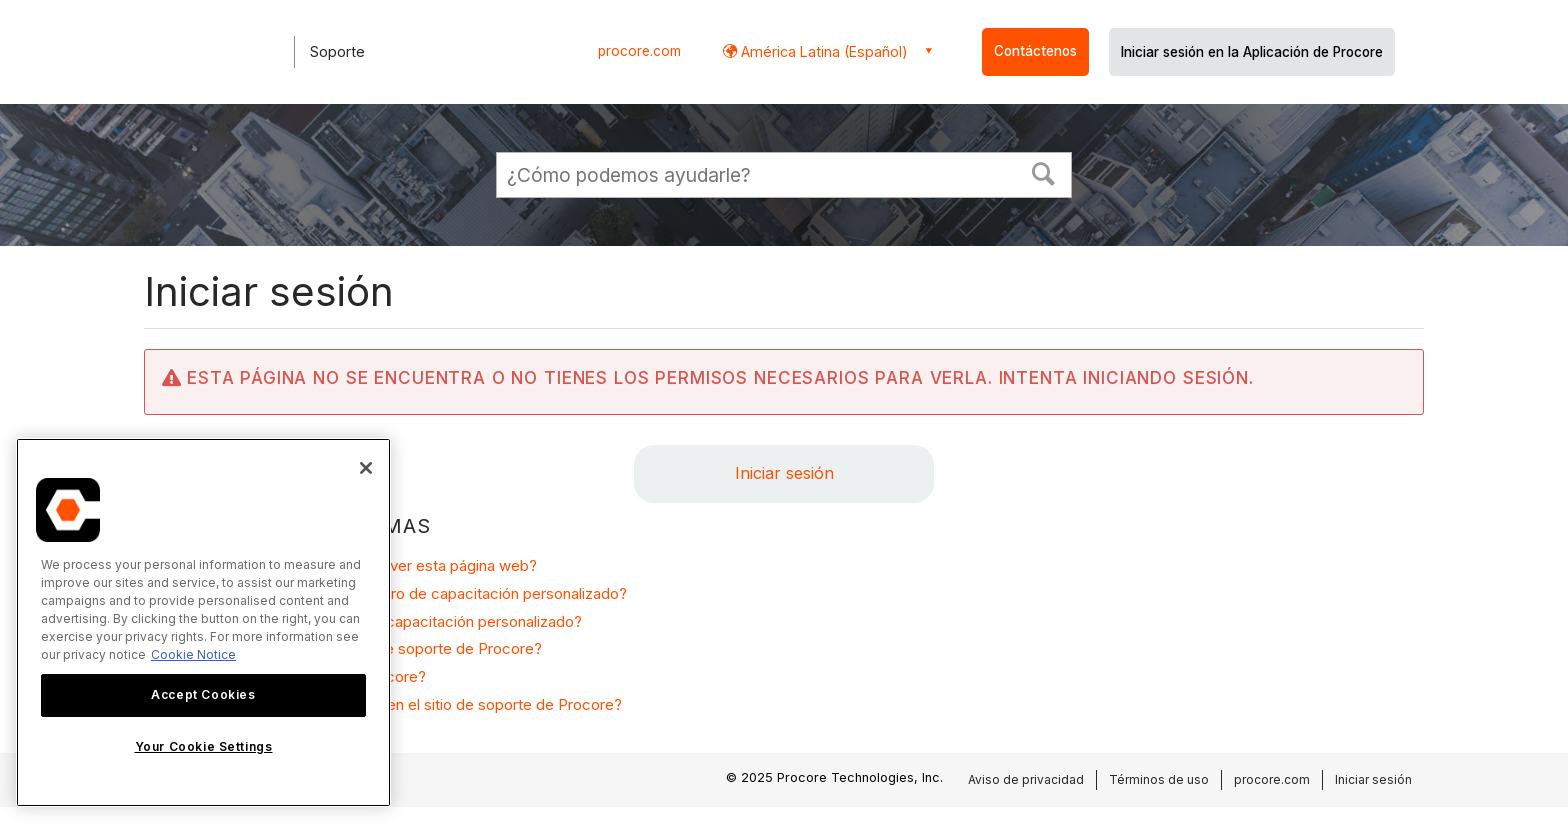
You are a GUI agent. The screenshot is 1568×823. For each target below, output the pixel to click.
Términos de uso (1159, 779)
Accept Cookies (203, 694)
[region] (203, 622)
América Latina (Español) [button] (822, 51)
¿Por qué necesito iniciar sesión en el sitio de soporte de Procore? (393, 704)
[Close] (366, 468)
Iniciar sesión (784, 473)
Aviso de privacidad (1026, 779)
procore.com (639, 51)
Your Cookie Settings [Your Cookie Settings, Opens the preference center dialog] (204, 746)
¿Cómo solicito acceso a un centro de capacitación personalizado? (396, 593)
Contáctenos (1035, 51)
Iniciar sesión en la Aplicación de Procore (1252, 52)
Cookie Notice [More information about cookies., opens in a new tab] (193, 654)
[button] (1044, 172)
